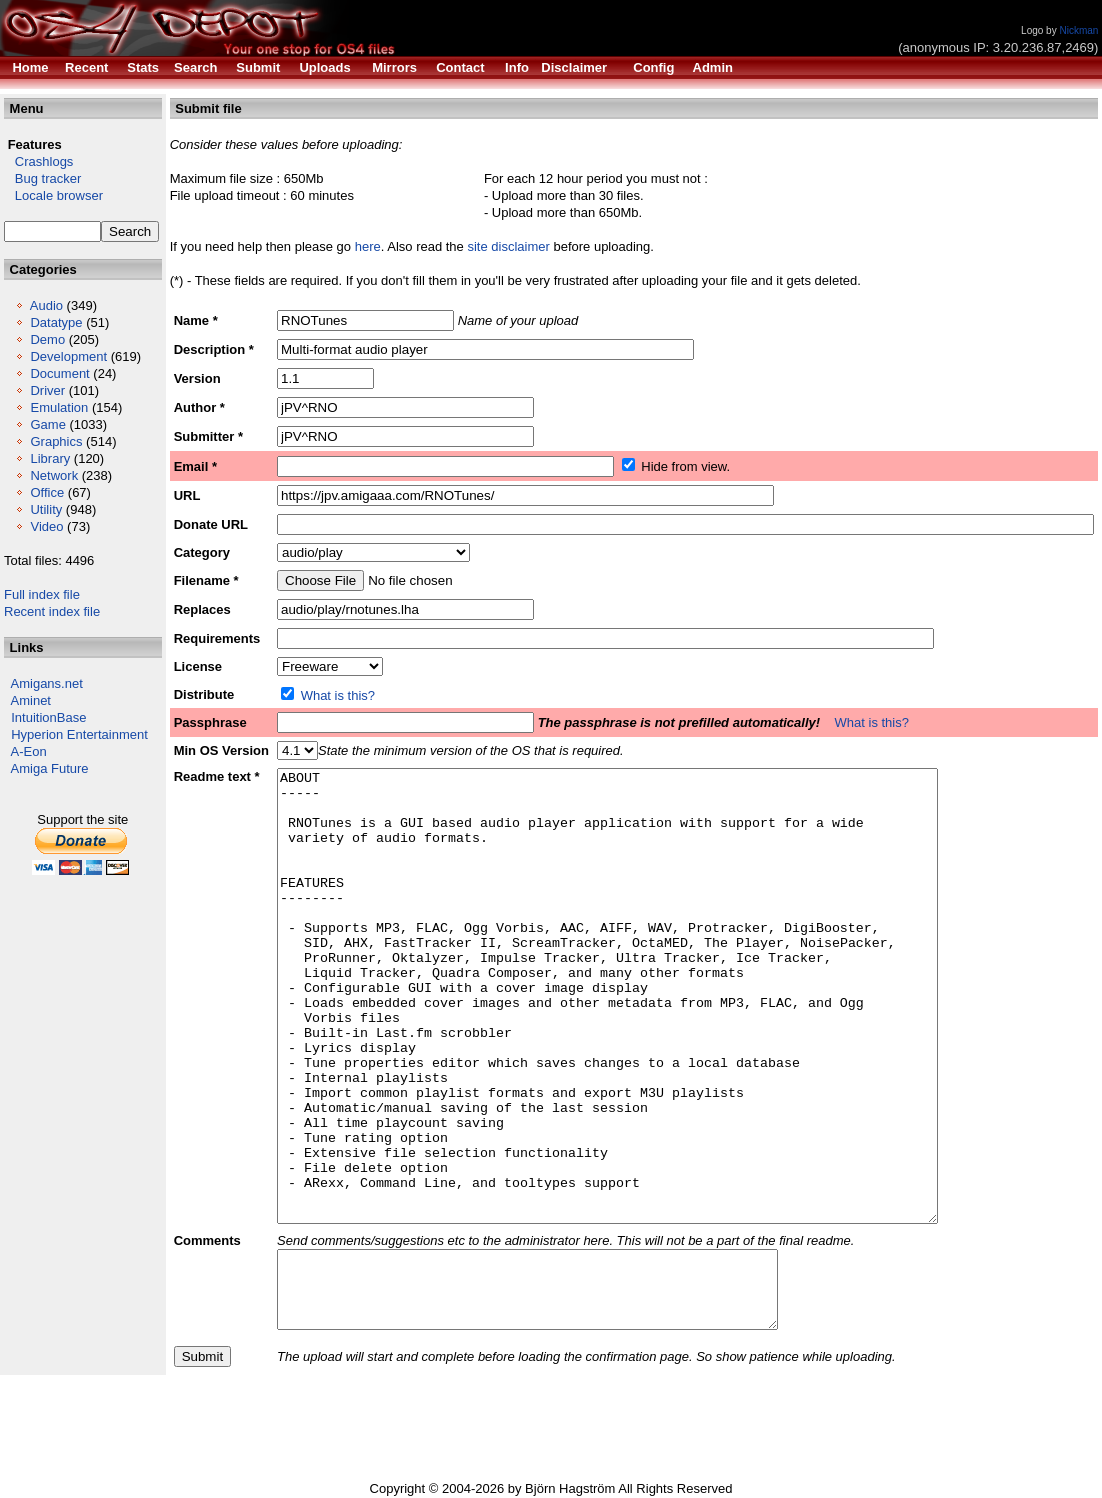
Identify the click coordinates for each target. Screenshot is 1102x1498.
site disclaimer (508, 246)
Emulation (59, 407)
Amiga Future (50, 768)
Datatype (56, 322)
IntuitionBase (48, 717)
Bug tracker (42, 178)
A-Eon (29, 751)
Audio (46, 305)
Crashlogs (38, 161)
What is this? (338, 695)
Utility (46, 509)
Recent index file (52, 611)
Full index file (42, 594)
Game (47, 424)
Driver (47, 390)
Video (46, 526)
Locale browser (53, 195)
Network (54, 475)
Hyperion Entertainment (79, 734)
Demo (47, 339)
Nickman (1078, 30)
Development (68, 356)
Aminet (31, 700)
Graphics (56, 441)
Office (47, 492)
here (368, 246)
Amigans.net (47, 683)
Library (50, 458)
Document (59, 373)
